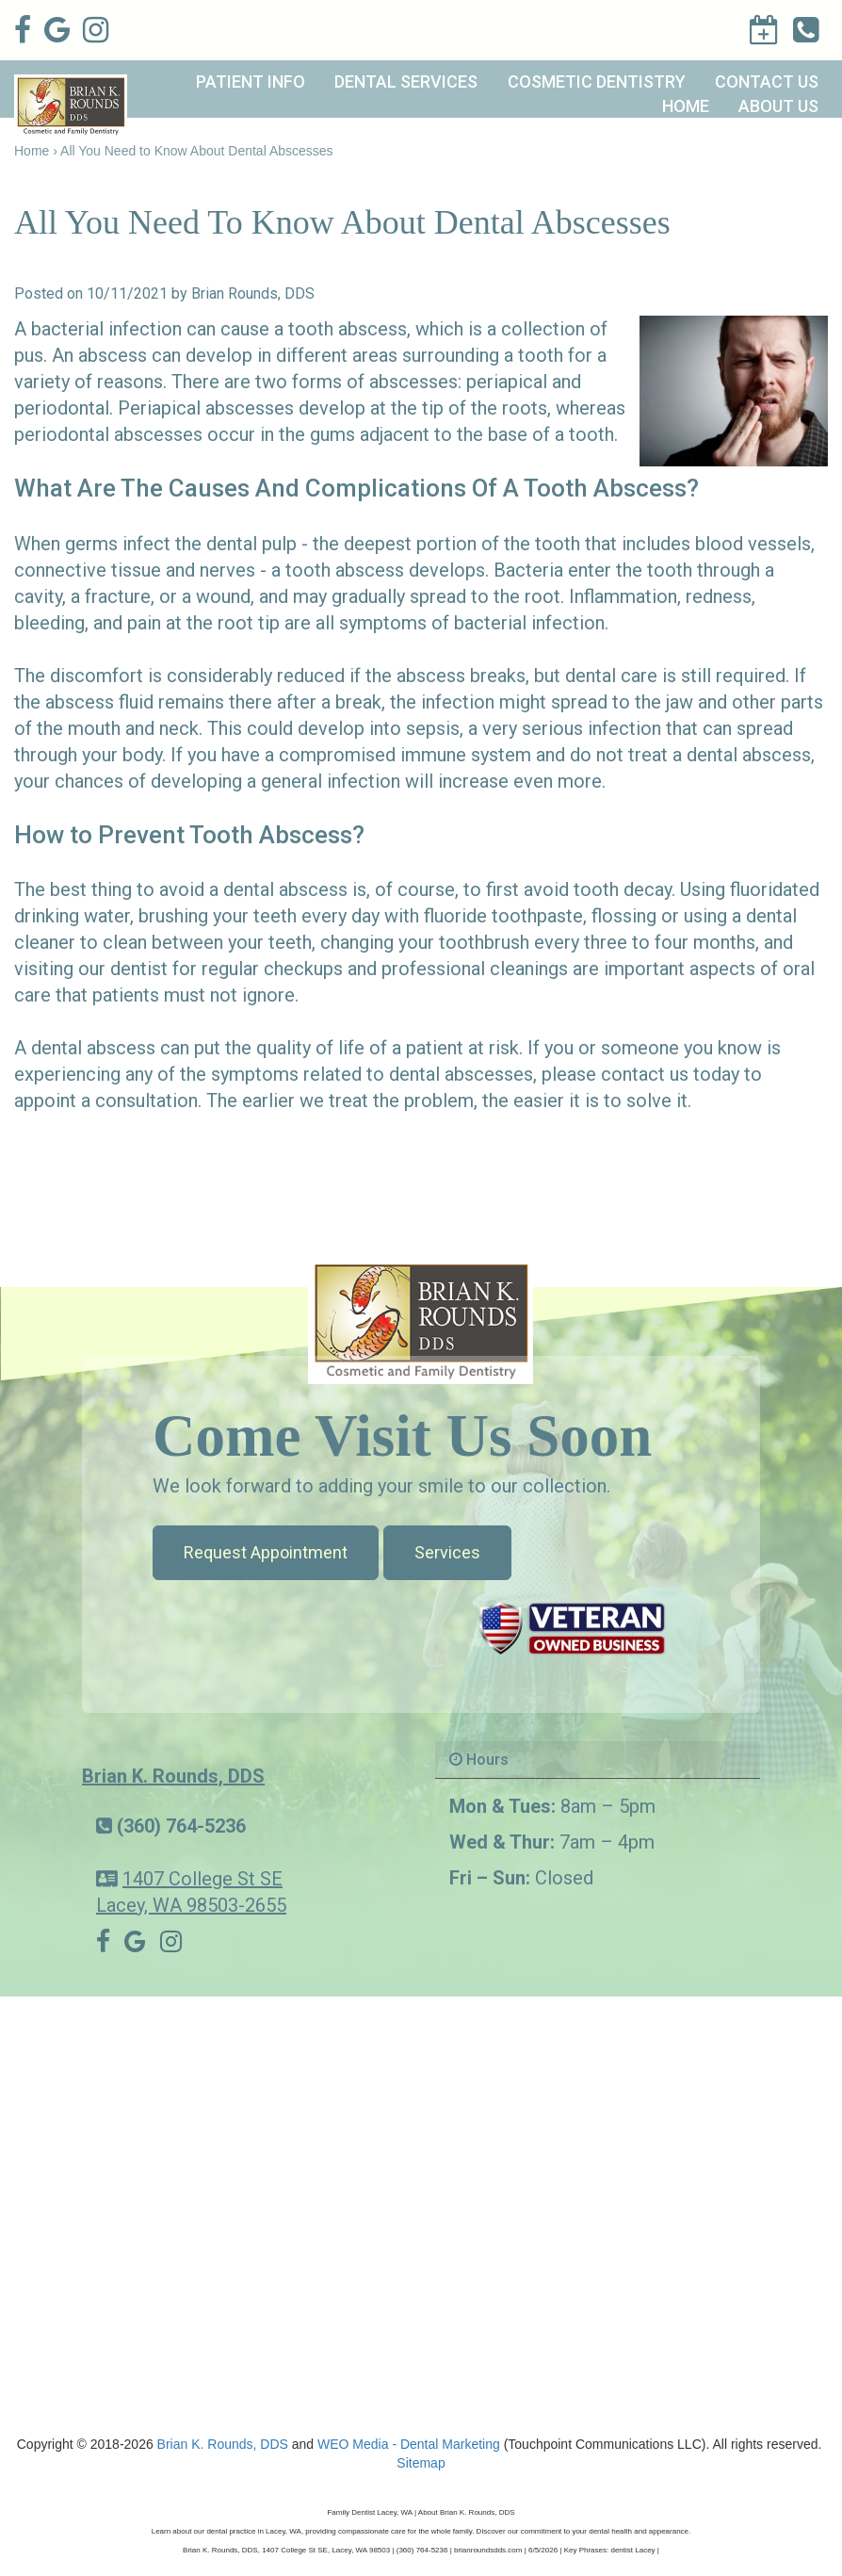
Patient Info (250, 81)
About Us (778, 106)
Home (685, 106)
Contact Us (766, 81)
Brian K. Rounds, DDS (173, 1776)
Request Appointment (266, 1552)
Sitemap (421, 2462)
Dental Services (406, 81)
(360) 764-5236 (181, 1826)
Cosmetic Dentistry (597, 81)
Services (447, 1552)
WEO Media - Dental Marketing (408, 2444)
